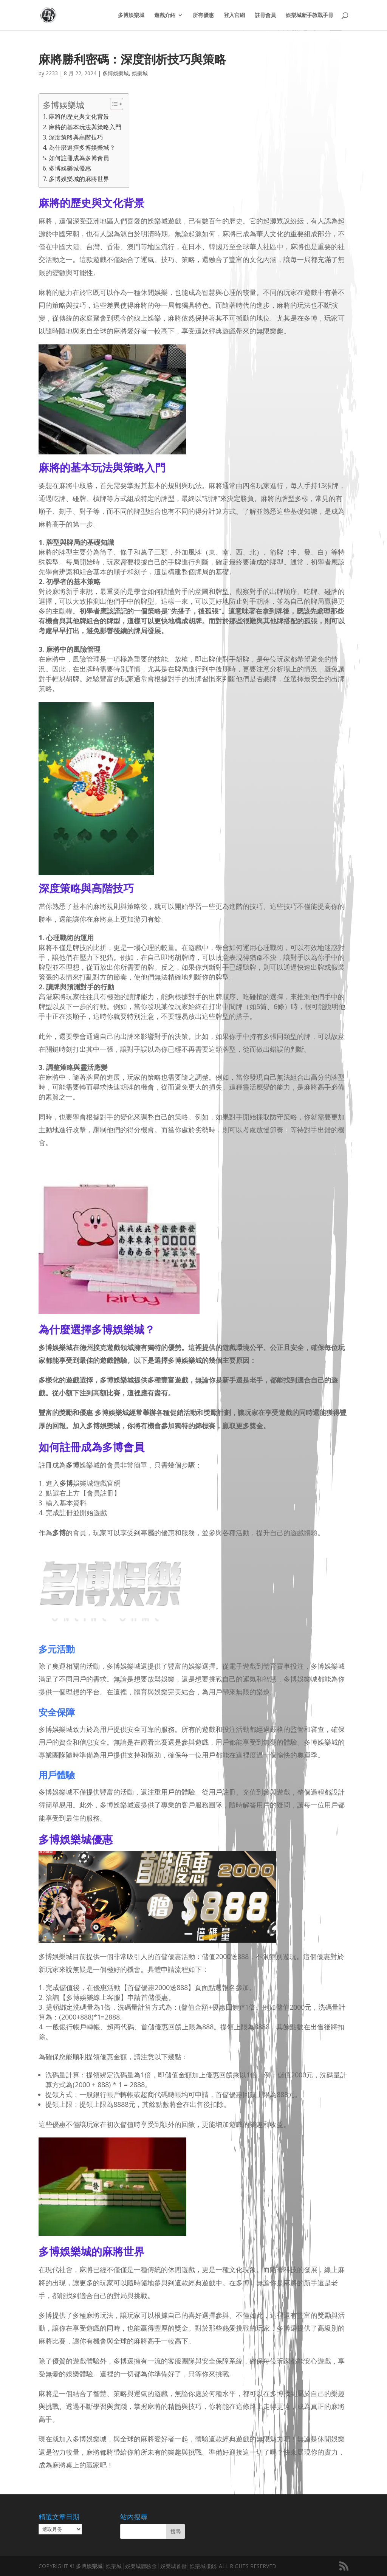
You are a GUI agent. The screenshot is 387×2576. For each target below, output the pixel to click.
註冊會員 (265, 15)
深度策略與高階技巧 (76, 137)
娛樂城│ (96, 2566)
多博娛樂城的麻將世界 (79, 179)
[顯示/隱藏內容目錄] (112, 104)
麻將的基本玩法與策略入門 (85, 127)
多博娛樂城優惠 (70, 168)
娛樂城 (140, 73)
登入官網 (234, 15)
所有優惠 (203, 15)
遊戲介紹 (164, 15)
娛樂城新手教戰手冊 (309, 15)
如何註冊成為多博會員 (79, 158)
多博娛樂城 (131, 15)
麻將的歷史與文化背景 (79, 116)
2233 (52, 73)
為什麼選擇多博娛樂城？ (82, 147)
